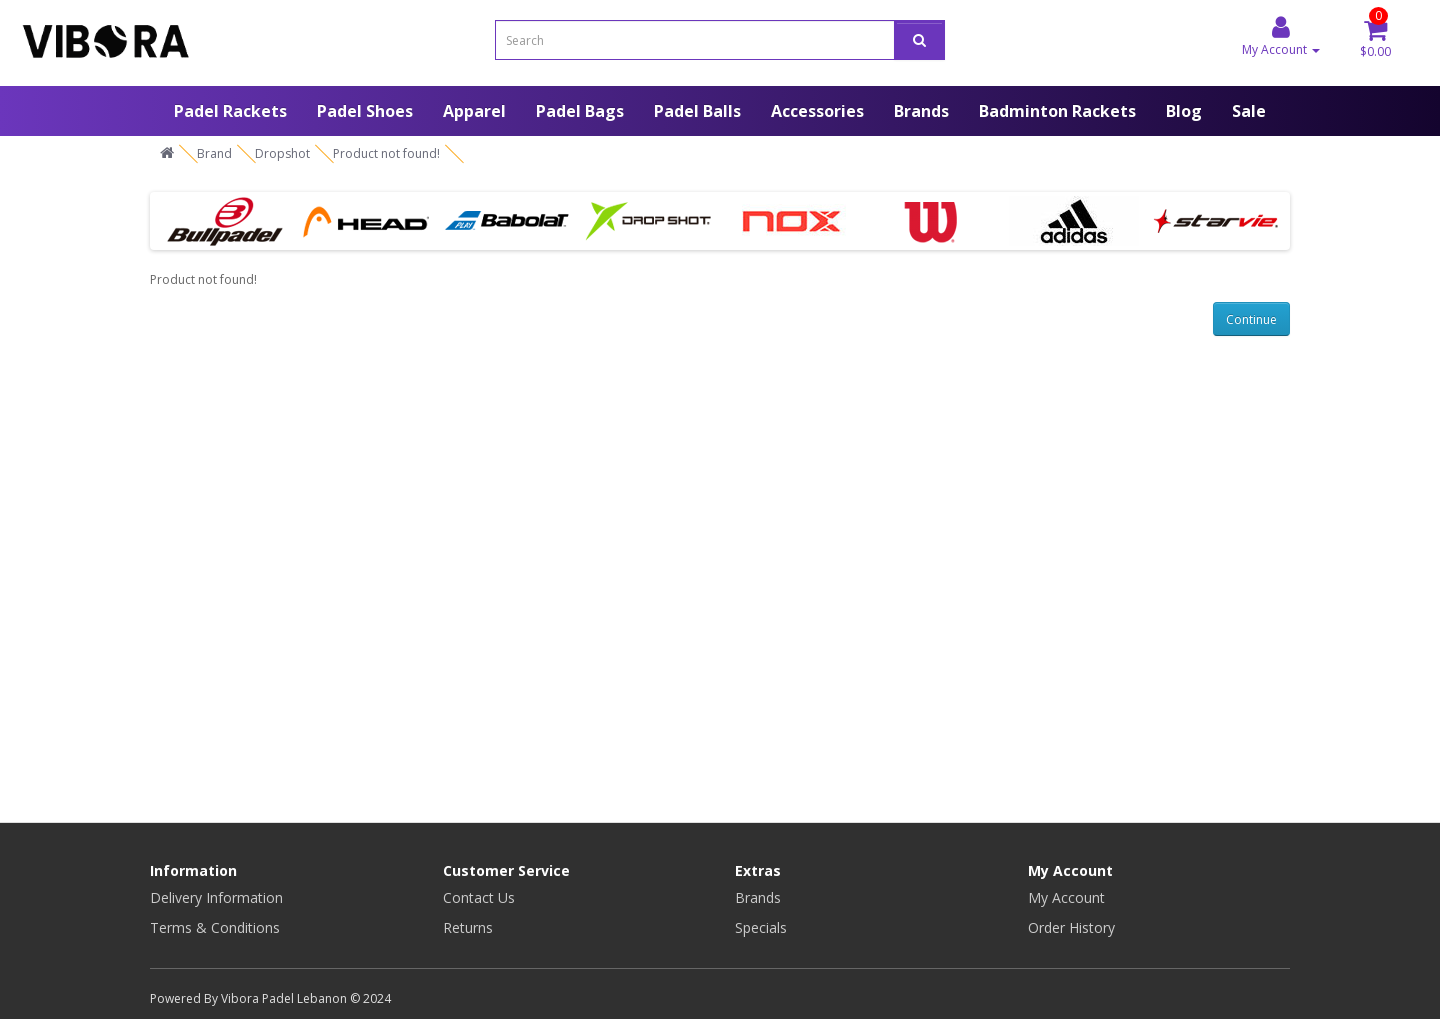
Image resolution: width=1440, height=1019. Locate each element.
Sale (1249, 111)
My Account (1066, 897)
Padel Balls (697, 111)
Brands (921, 111)
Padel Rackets (230, 111)
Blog (1184, 111)
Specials (761, 927)
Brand (214, 153)
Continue (1251, 319)
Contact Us (479, 897)
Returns (468, 927)
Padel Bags (580, 111)
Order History (1071, 927)
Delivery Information (216, 897)
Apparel (474, 111)
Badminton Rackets (1057, 111)
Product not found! (386, 153)
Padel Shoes (365, 111)
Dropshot (282, 153)
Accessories (817, 111)
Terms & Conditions (215, 927)
